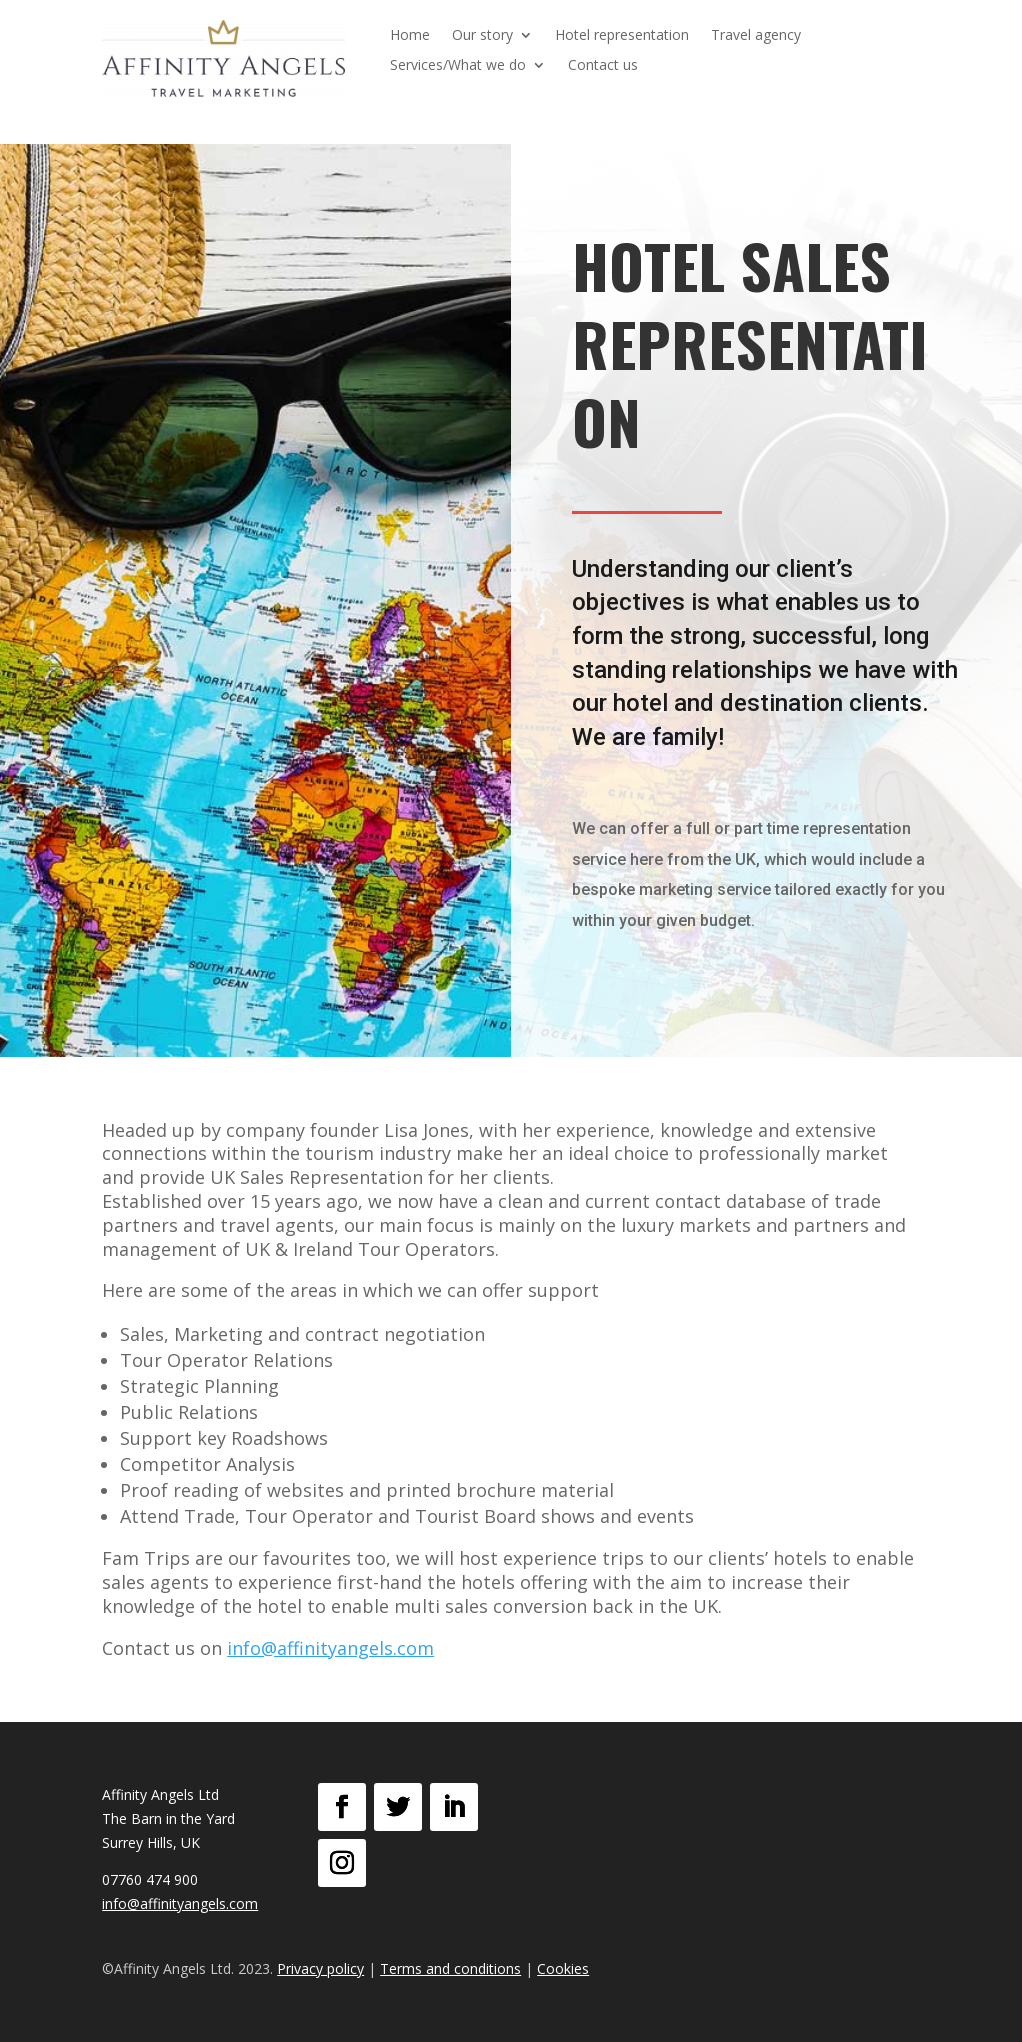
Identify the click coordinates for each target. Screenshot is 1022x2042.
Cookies (563, 1968)
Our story (482, 36)
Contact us (603, 66)
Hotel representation (622, 36)
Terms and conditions (450, 1968)
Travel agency (756, 36)
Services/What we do (458, 66)
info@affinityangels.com (330, 1648)
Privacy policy (320, 1968)
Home (410, 36)
